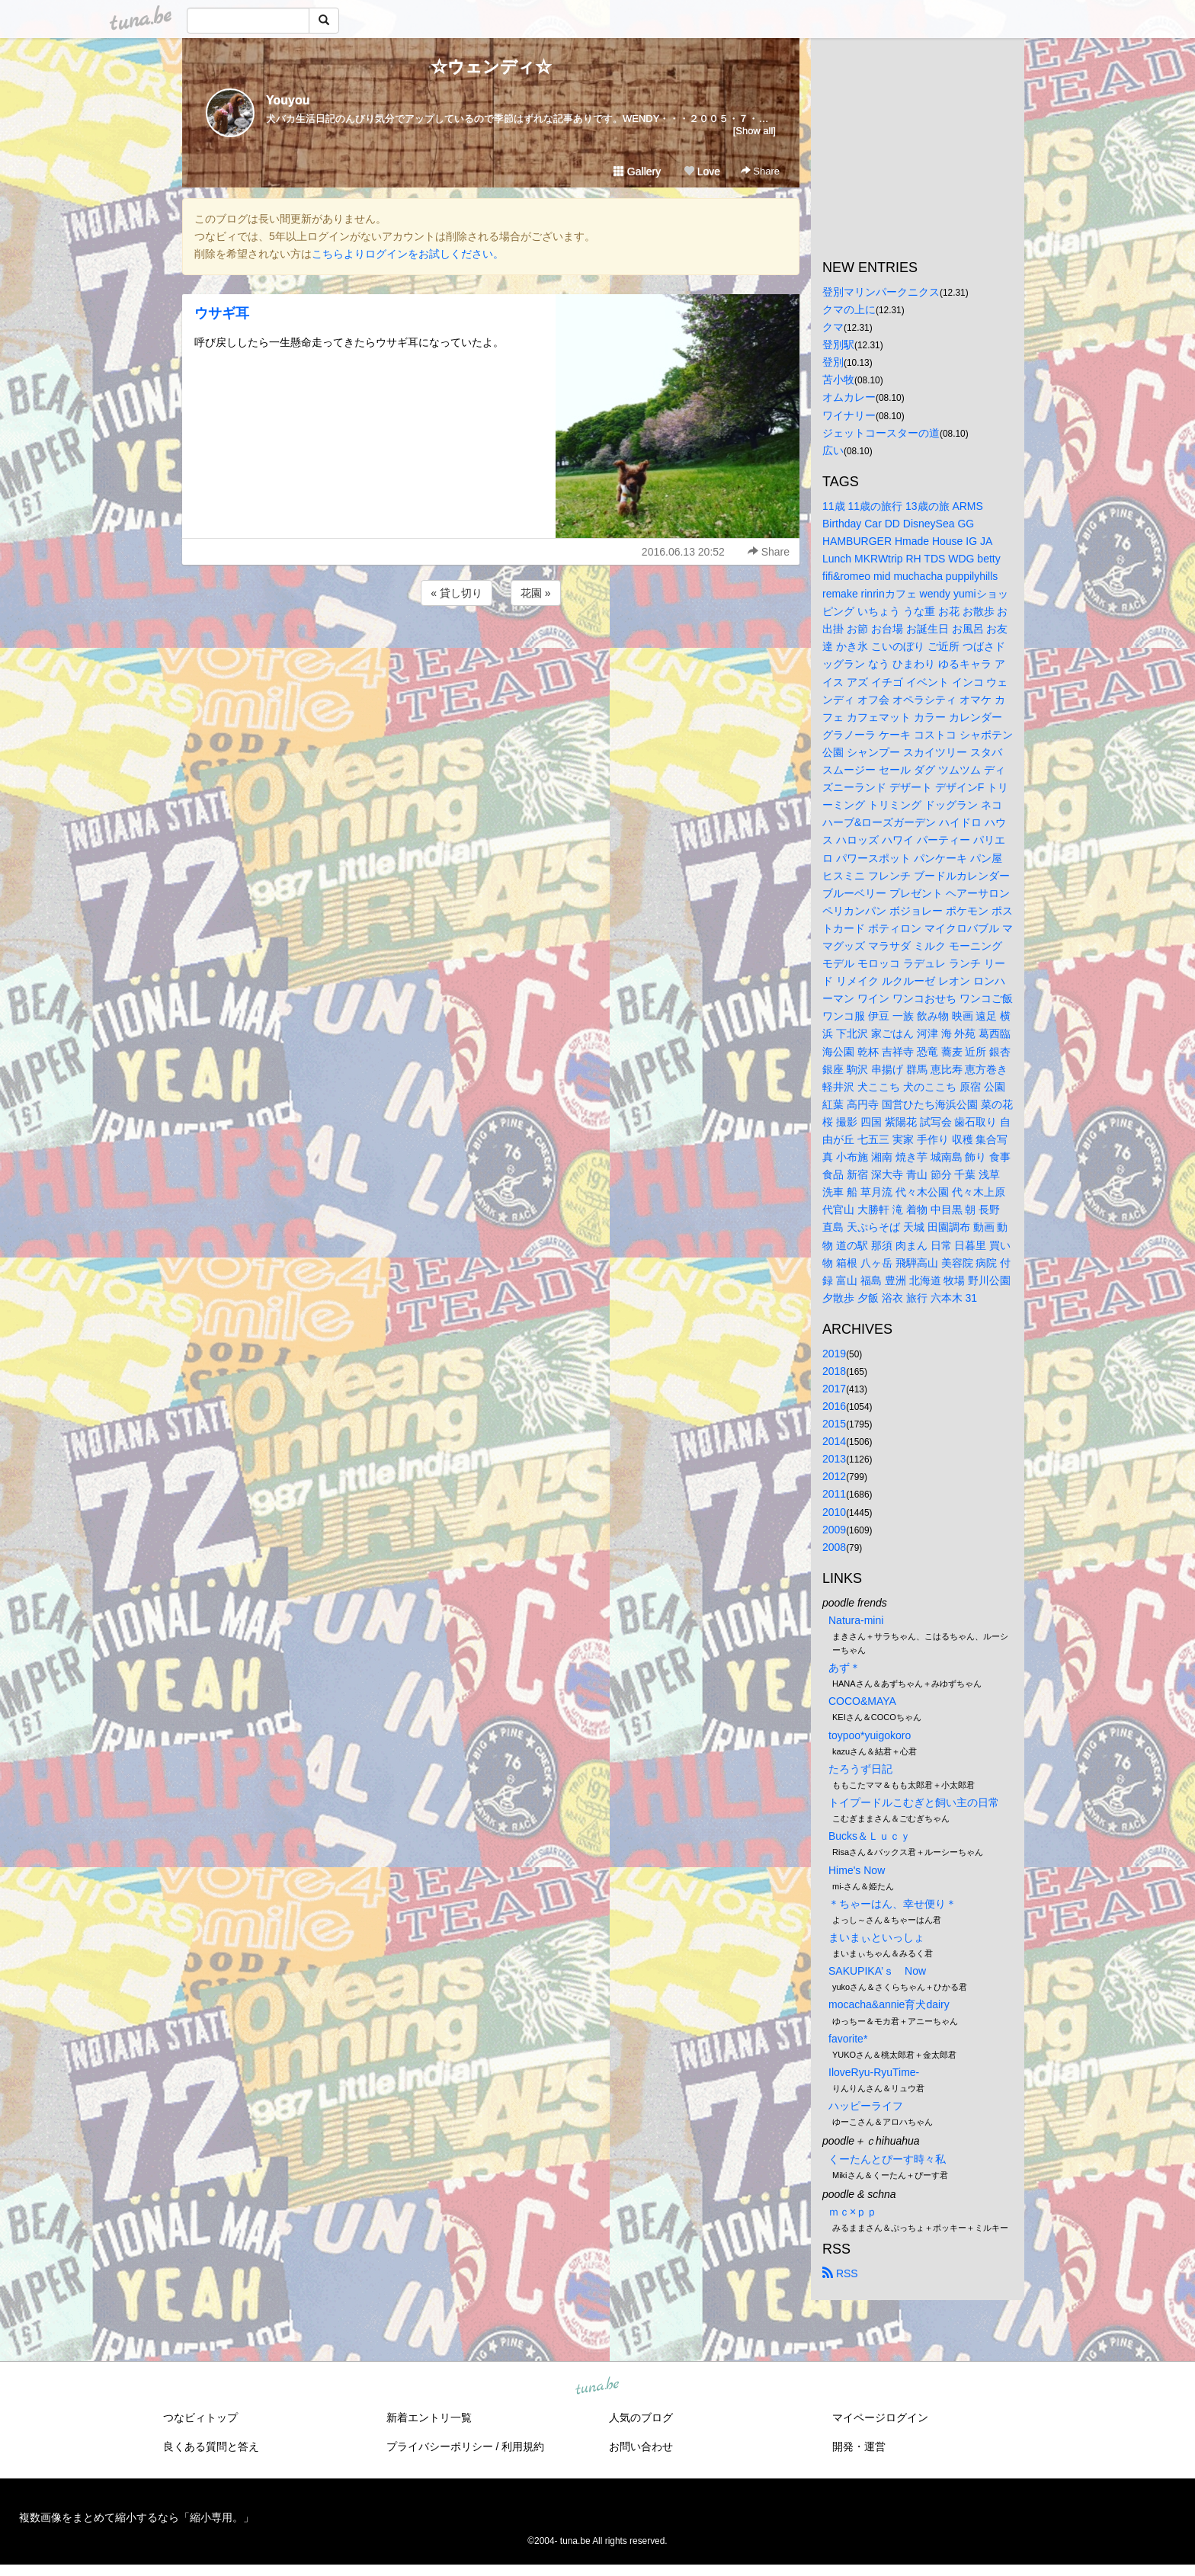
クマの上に (849, 309)
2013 (834, 1459)
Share (760, 171)
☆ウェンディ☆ (491, 66)
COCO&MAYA (862, 1701)
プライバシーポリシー (439, 2446)
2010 (834, 1512)
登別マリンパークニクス (881, 292)
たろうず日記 (860, 1769)
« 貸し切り (456, 593)
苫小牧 (838, 379)
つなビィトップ (200, 2417)
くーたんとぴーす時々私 (887, 2159)
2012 (834, 1476)
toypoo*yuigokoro (869, 1735)
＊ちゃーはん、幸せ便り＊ (892, 1904)
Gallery (637, 171)
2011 (834, 1494)
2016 (834, 1406)
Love (702, 171)
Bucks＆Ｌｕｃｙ (869, 1836)
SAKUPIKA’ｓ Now (877, 1971)
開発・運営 (859, 2446)
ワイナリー (849, 415)
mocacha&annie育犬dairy (889, 2004)
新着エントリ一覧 (429, 2417)
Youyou (287, 100)
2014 (834, 1441)
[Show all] (754, 130)
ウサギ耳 (221, 313)
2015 (834, 1424)
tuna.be (596, 2387)
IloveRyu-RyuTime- (873, 2072)
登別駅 (838, 344)
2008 (834, 1547)
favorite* (847, 2039)
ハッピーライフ (865, 2106)
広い (833, 450)
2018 (834, 1371)
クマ (833, 327)
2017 (834, 1389)
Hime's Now (856, 1870)
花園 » (536, 593)
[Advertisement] (490, 650)
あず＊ (844, 1667)
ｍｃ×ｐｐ (852, 2212)
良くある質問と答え (211, 2446)
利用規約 (522, 2446)
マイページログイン (880, 2417)
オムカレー (849, 397)
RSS (840, 2273)
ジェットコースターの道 (881, 433)
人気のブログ (641, 2417)
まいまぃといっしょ (876, 1937)
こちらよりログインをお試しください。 (408, 254)
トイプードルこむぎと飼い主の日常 (913, 1802)
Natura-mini (855, 1620)
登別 (833, 362)
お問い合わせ (641, 2446)
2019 (834, 1353)
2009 (834, 1529)
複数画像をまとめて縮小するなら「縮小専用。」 (136, 2517)
